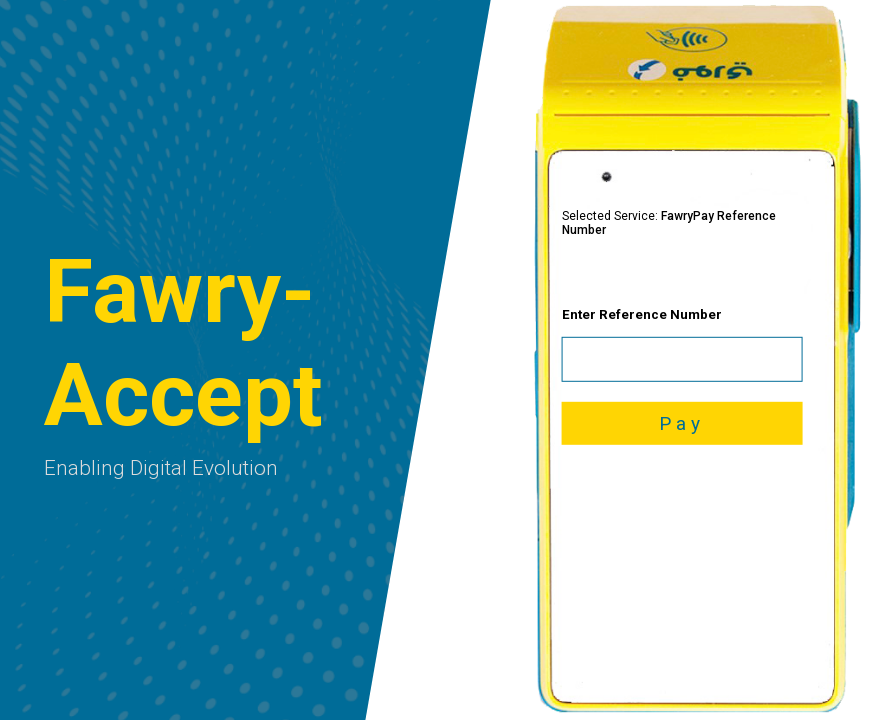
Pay (682, 423)
